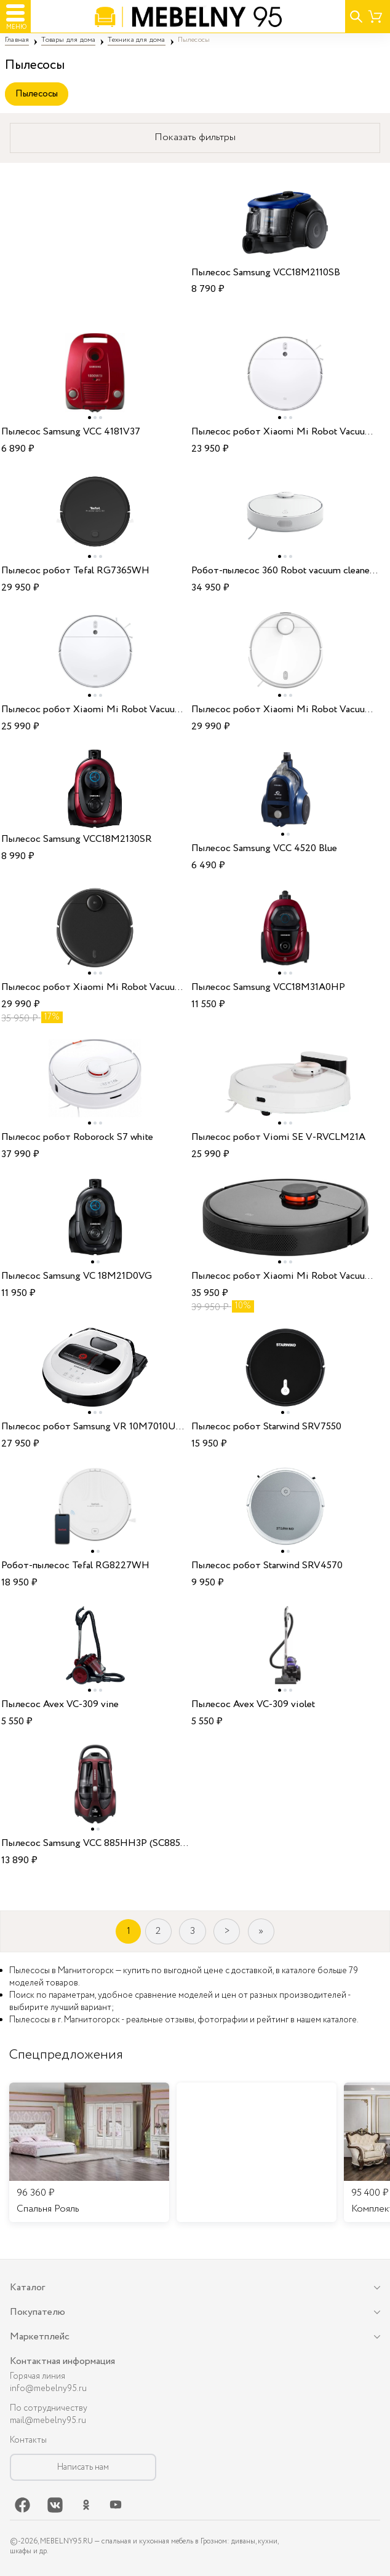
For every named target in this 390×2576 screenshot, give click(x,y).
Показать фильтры (195, 137)
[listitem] (89, 2153)
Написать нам (83, 2467)
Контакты (28, 2440)
